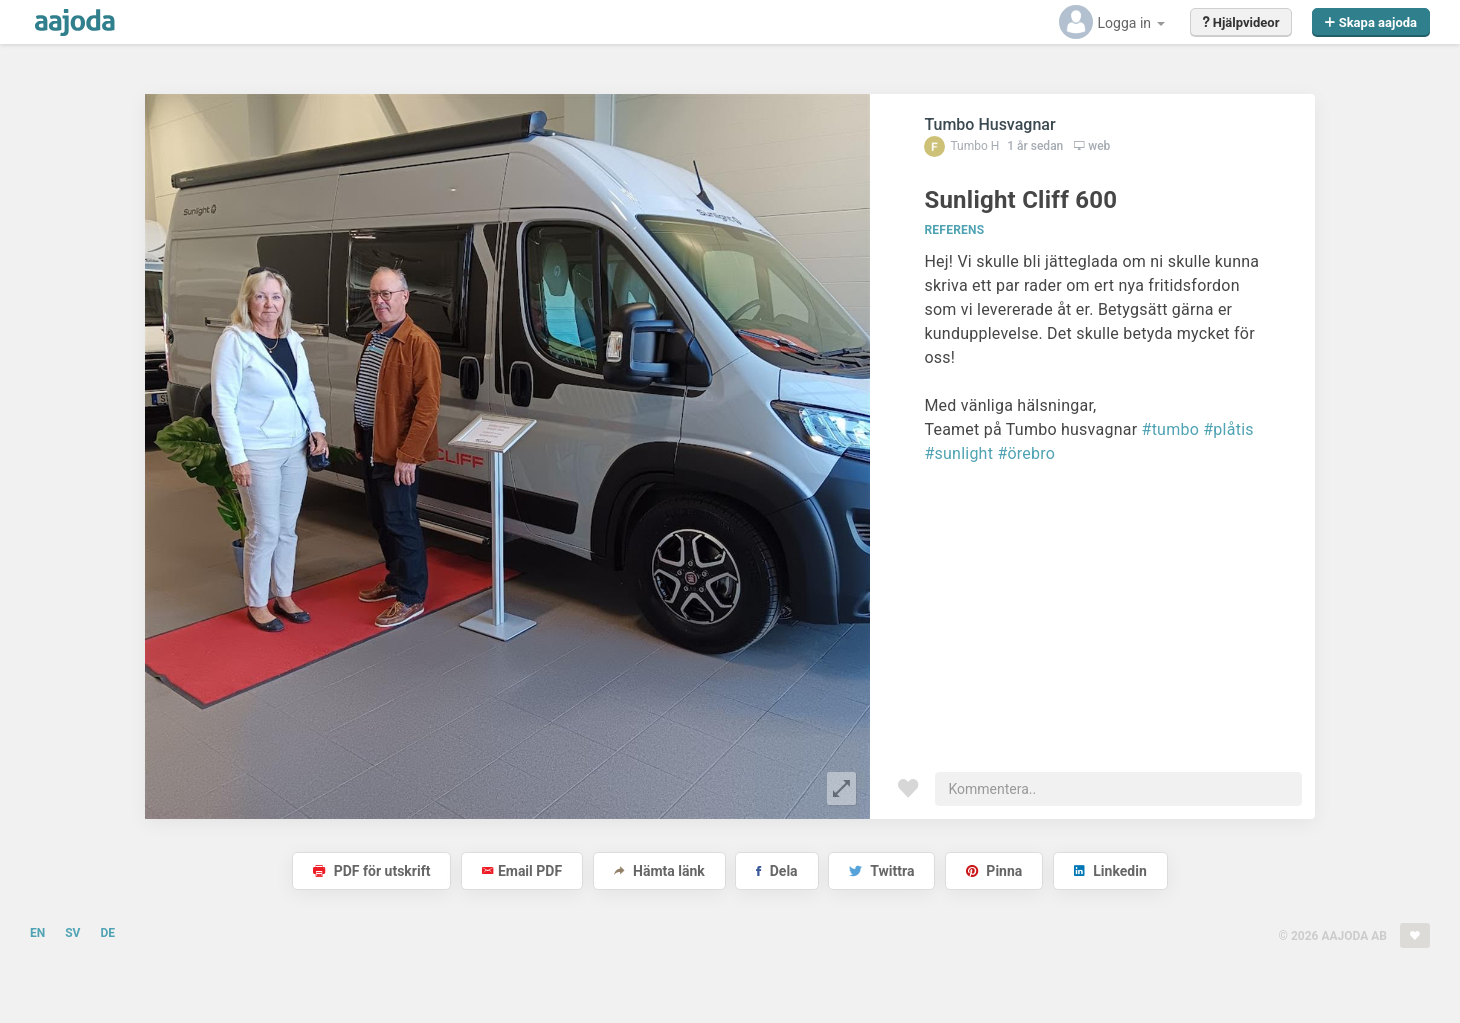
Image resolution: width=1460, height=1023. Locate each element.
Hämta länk (659, 871)
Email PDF (522, 871)
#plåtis (1228, 429)
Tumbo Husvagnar (989, 124)
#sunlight (958, 453)
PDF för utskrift (371, 871)
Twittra (881, 871)
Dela (776, 871)
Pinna (994, 871)
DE (107, 933)
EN (37, 933)
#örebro (1026, 453)
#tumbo (1171, 429)
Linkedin (1110, 871)
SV (72, 933)
